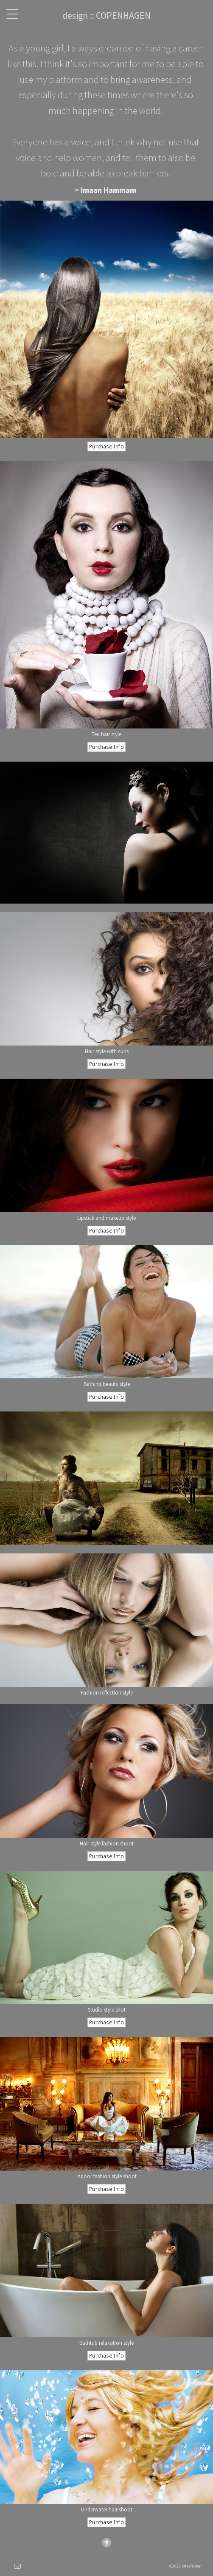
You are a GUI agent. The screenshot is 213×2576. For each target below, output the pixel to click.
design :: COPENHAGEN (106, 15)
